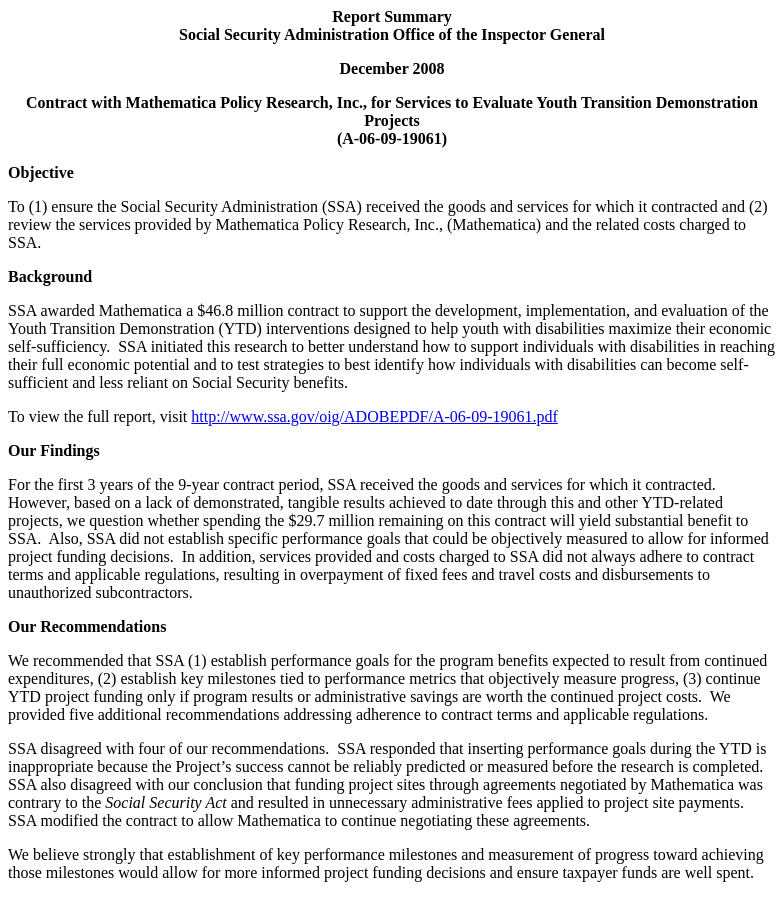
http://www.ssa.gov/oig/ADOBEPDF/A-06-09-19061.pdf (374, 416)
